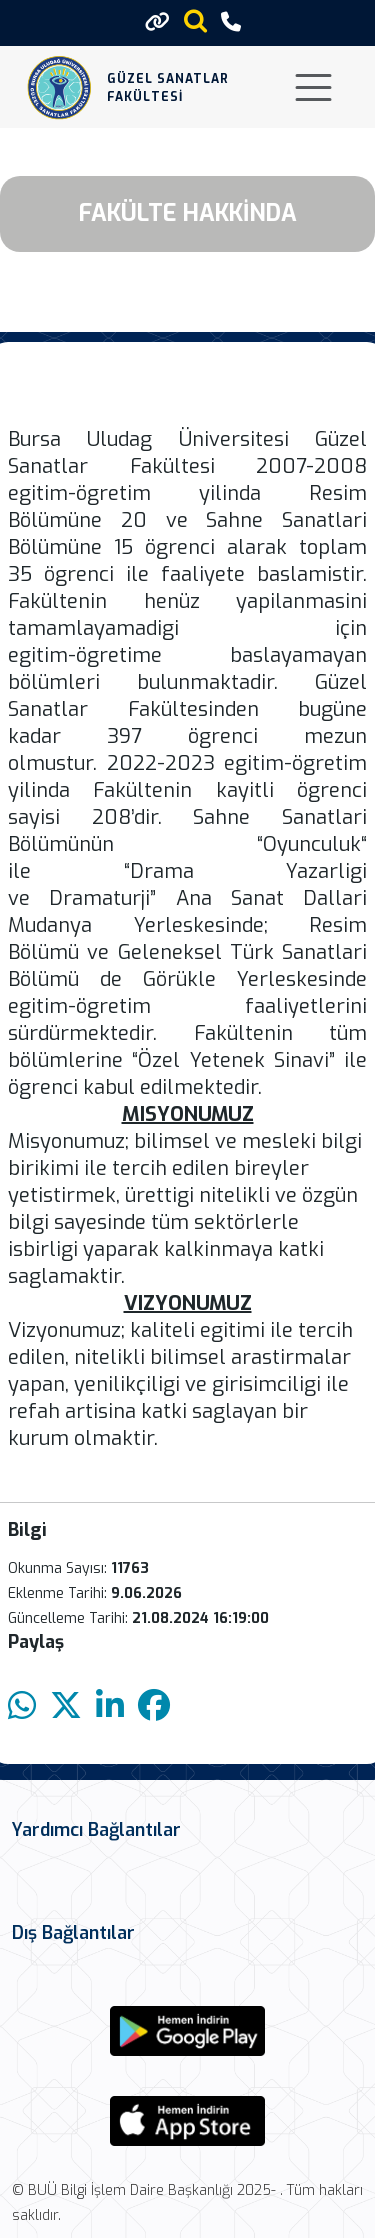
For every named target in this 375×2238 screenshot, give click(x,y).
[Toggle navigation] (313, 87)
